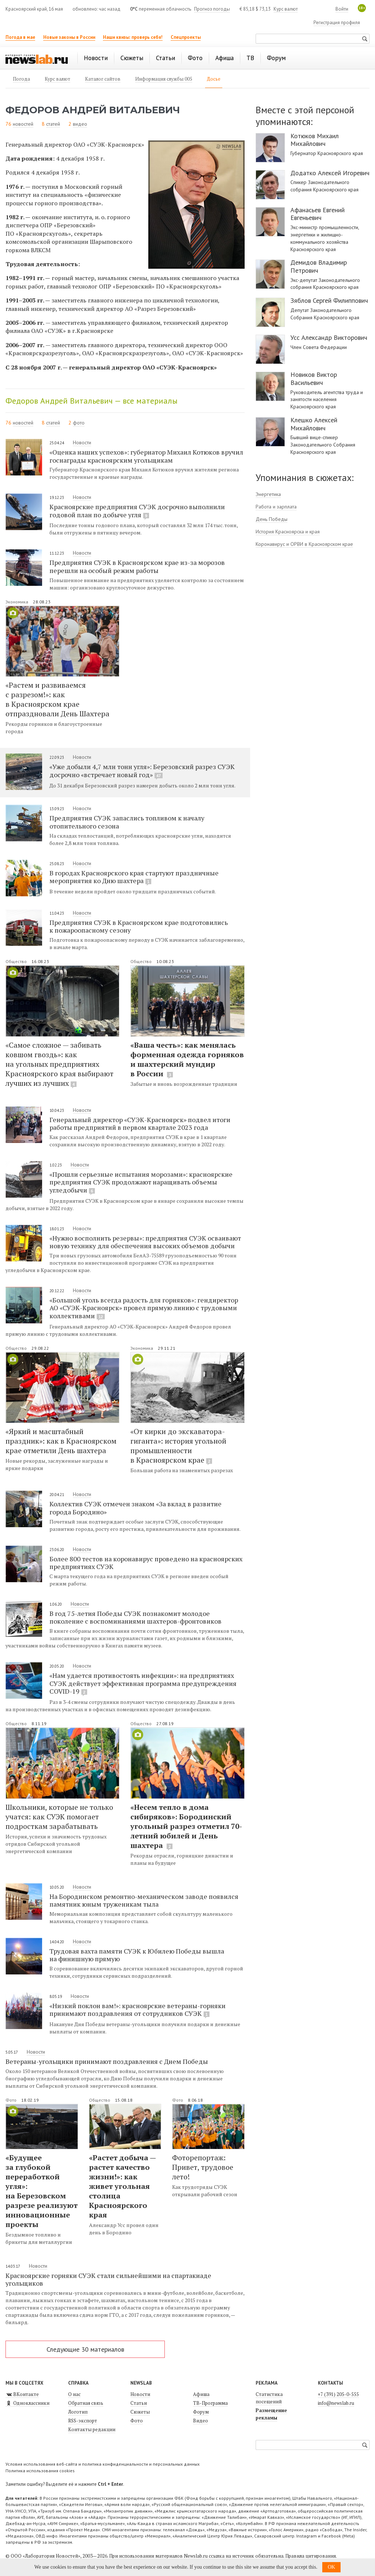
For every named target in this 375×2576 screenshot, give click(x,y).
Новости (82, 442)
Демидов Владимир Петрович (318, 266)
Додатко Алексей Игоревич (330, 173)
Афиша (201, 2394)
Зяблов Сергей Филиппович (329, 301)
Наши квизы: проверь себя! (133, 37)
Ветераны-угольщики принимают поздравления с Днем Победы (106, 2061)
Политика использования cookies (40, 2470)
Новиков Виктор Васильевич (313, 378)
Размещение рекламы (271, 2414)
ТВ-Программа (210, 2403)
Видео (200, 2420)
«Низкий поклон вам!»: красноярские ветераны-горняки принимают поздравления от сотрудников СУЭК (137, 2009)
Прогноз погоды (212, 9)
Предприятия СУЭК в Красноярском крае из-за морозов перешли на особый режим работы (137, 566)
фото (79, 422)
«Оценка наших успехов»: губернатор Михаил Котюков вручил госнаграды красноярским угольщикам (146, 456)
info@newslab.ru (336, 2403)
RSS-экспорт (82, 2420)
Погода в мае (20, 37)
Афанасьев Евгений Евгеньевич (317, 214)
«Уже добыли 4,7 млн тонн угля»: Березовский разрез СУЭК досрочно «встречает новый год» (142, 770)
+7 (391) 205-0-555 (338, 2394)
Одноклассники (27, 2403)
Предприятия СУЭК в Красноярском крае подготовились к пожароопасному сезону (138, 926)
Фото (11, 2100)
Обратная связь (85, 2403)
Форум (201, 2411)
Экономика (17, 602)
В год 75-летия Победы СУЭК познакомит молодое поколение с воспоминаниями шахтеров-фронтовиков (135, 1617)
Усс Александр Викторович (328, 338)
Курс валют (286, 9)
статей (53, 124)
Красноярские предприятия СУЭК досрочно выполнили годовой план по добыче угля (137, 510)
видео (80, 124)
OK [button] (331, 2567)
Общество (16, 961)
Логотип (78, 2411)
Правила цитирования (310, 2556)
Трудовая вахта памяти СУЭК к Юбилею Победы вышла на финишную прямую (136, 1955)
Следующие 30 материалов (85, 2349)
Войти (341, 9)
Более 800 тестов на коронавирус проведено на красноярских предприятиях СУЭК (145, 1562)
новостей (23, 124)
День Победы (271, 519)
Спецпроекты (186, 37)
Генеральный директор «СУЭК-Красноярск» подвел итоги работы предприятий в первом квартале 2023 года (139, 1123)
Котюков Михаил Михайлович (314, 140)
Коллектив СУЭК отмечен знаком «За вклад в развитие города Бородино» (135, 1507)
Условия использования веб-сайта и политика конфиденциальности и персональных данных (102, 2464)
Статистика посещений (269, 2398)
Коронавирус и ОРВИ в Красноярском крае (304, 544)
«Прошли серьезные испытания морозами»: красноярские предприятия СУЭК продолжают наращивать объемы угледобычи (141, 1182)
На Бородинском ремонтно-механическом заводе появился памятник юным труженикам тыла (143, 1900)
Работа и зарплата (276, 506)
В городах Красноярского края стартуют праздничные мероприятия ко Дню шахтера (134, 876)
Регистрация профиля (336, 22)
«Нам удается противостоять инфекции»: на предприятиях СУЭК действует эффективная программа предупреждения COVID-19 (143, 1683)
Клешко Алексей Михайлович (313, 424)
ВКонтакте (22, 2394)
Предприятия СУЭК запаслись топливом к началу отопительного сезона (126, 821)
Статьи (138, 2403)
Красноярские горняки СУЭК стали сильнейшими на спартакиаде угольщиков (108, 2279)
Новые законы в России (69, 37)
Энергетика (268, 494)
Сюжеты (140, 2411)
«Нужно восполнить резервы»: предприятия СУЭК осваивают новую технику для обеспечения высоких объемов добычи (145, 1242)
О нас (74, 2394)
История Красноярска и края (288, 531)
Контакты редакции (91, 2429)
